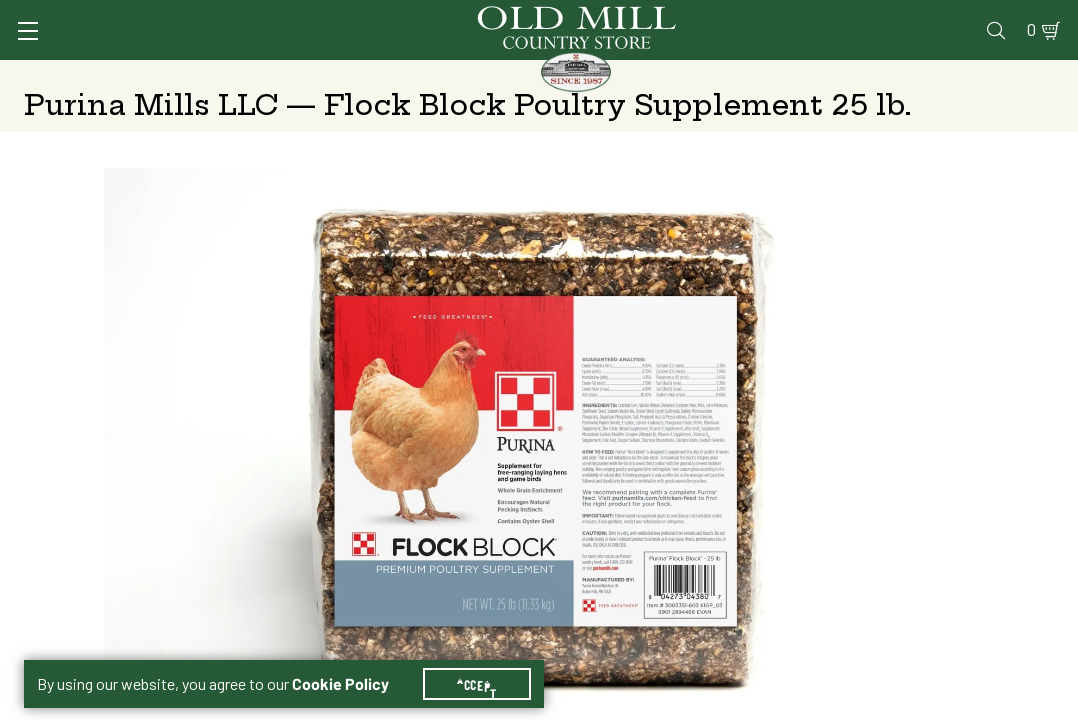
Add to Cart (885, 518)
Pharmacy (726, 16)
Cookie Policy (352, 660)
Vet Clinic (631, 16)
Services (538, 16)
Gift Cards (822, 16)
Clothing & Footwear (815, 75)
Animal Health (314, 75)
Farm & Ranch (949, 75)
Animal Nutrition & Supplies (476, 75)
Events (910, 16)
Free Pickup (906, 360)
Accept (489, 660)
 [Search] (1031, 75)
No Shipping (664, 360)
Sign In (275, 16)
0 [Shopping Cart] (1020, 16)
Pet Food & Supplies (658, 75)
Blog (975, 16)
